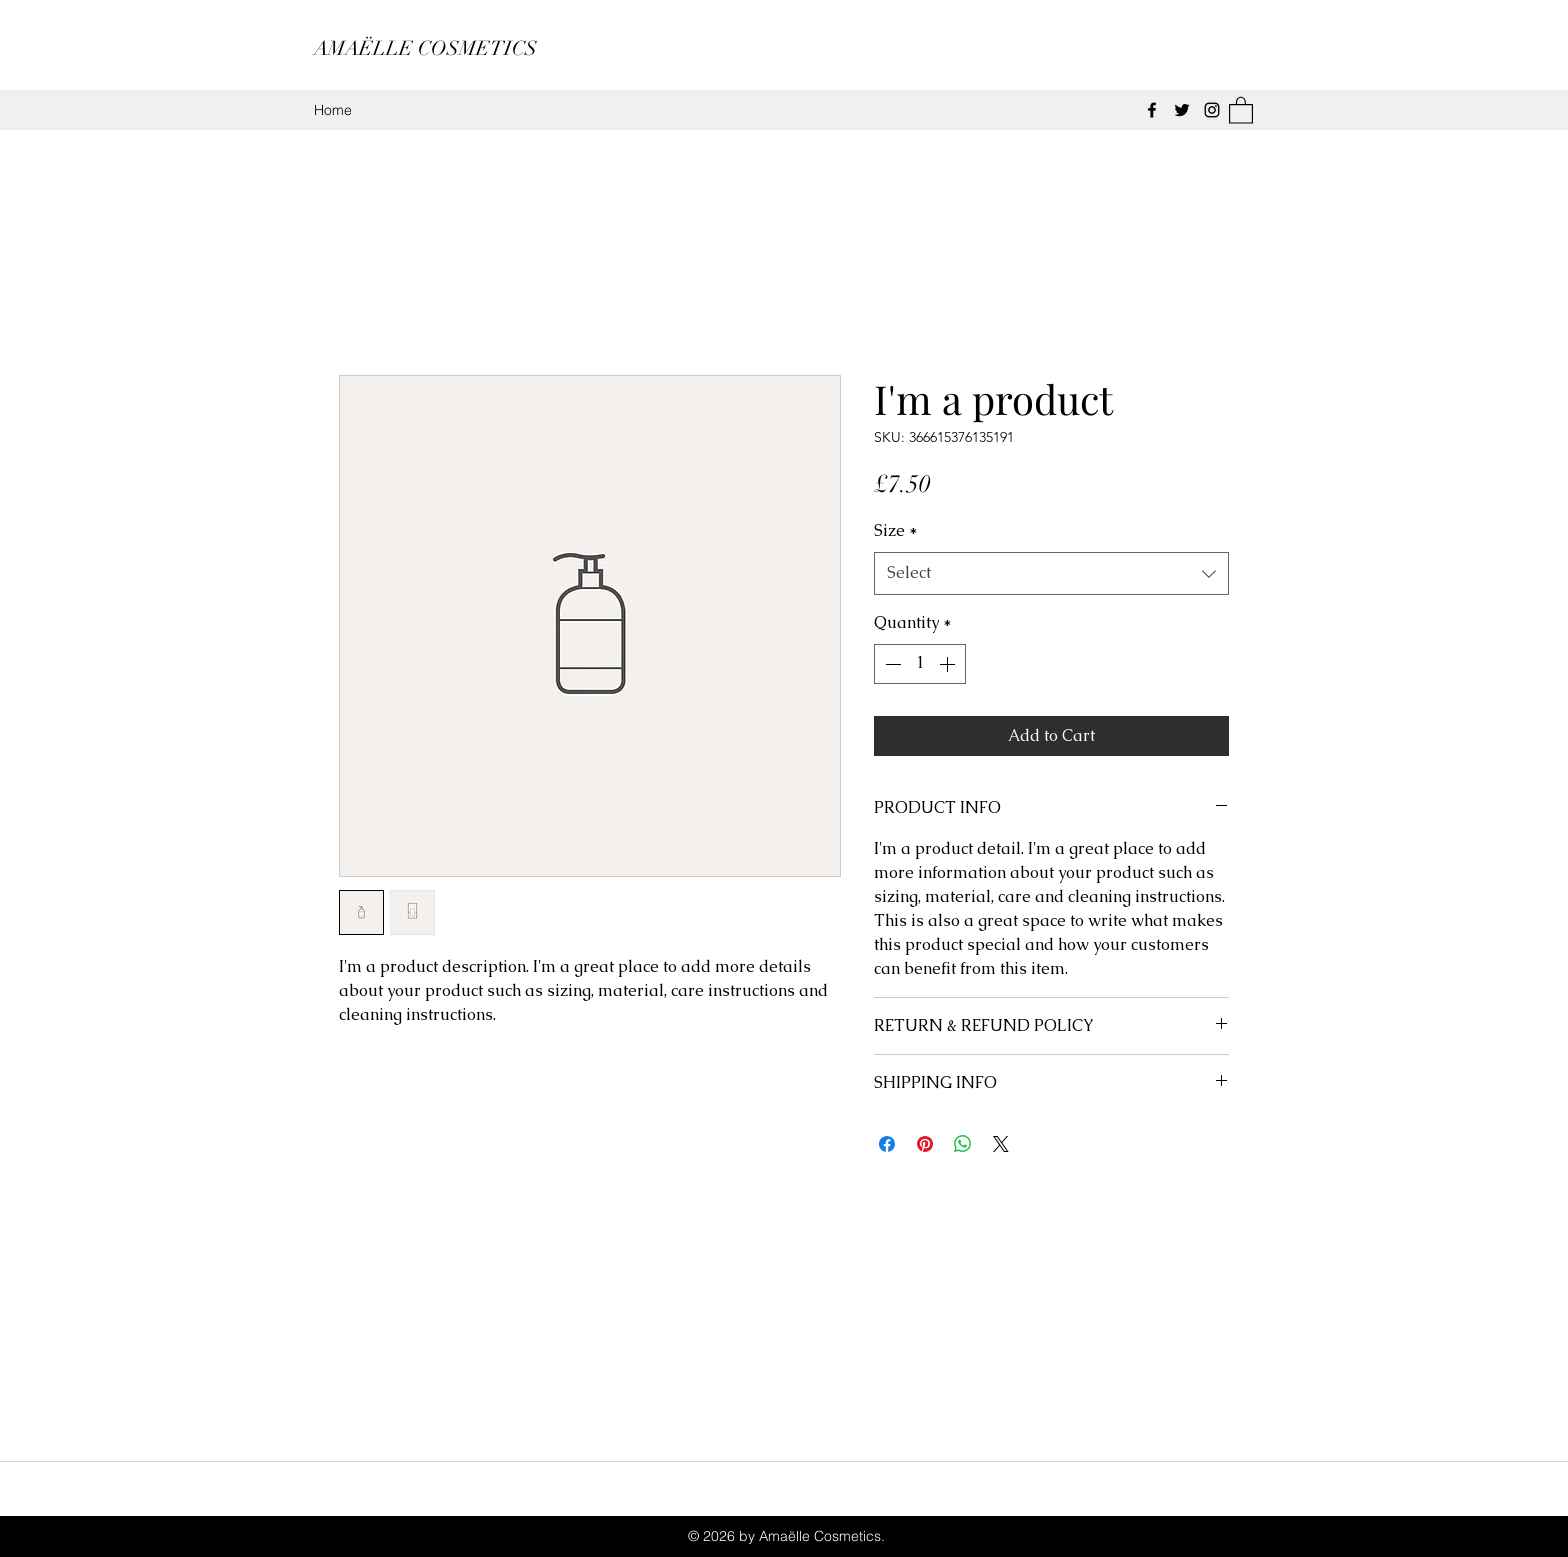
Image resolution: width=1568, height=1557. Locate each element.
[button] (1241, 109)
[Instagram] (1212, 110)
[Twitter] (1182, 110)
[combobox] (1051, 573)
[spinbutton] (920, 664)
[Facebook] (1152, 110)
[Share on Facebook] (887, 1144)
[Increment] (949, 664)
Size (896, 530)
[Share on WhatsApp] (963, 1144)
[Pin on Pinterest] (925, 1144)
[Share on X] (1001, 1144)
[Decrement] (891, 664)
